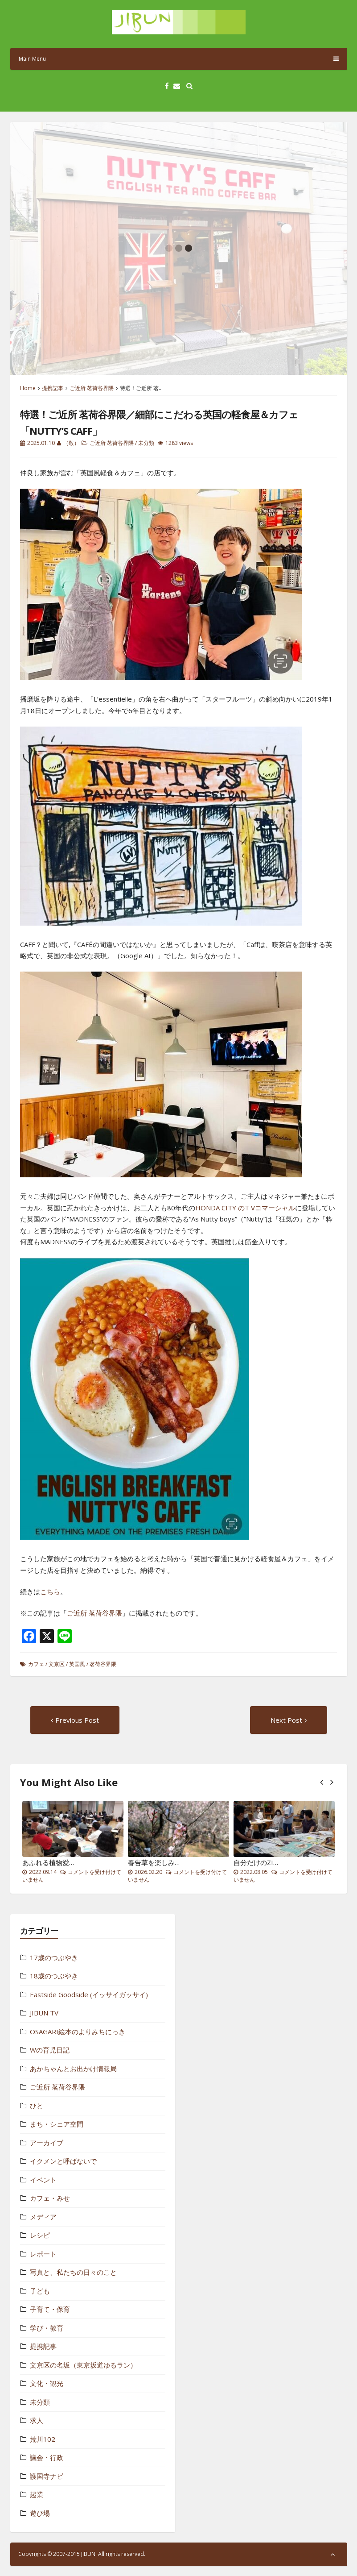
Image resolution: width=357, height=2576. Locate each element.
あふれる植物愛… (48, 1862)
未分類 (146, 443)
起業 (36, 2494)
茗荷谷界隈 (103, 1664)
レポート (43, 2253)
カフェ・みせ (50, 2198)
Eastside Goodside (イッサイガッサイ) (89, 1994)
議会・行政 (46, 2457)
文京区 (57, 1664)
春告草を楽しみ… (154, 1862)
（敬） (71, 443)
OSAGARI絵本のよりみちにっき (77, 2031)
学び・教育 (46, 2327)
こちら (50, 1591)
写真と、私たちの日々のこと (73, 2272)
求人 (36, 2420)
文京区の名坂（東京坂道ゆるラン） (83, 2364)
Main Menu (179, 58)
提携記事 (52, 388)
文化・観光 (46, 2383)
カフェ (36, 1664)
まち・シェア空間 (56, 2123)
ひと (36, 2105)
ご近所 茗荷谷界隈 (92, 388)
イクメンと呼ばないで (63, 2160)
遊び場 (40, 2513)
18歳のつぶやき (54, 1975)
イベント (43, 2179)
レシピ (40, 2235)
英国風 (77, 1664)
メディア (43, 2216)
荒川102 (42, 2439)
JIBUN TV (44, 2012)
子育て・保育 (50, 2309)
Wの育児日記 (50, 2049)
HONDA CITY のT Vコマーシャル (245, 1207)
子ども (40, 2290)
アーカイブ (46, 2142)
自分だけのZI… (256, 1862)
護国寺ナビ (46, 2476)
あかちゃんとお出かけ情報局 (73, 2068)
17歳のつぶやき (54, 1957)
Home (28, 388)
